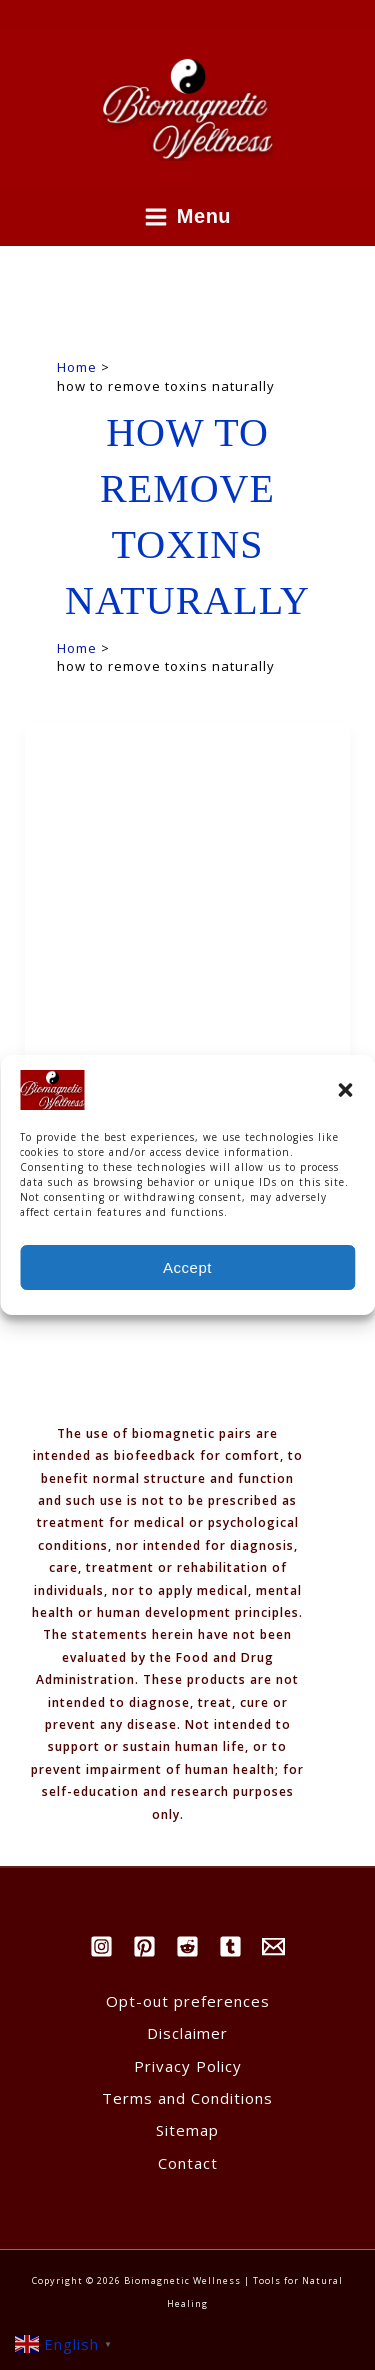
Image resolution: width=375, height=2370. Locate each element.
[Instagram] (101, 1946)
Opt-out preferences (188, 2001)
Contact (188, 2163)
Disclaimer (187, 2033)
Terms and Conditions (187, 2098)
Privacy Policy (188, 2066)
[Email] (273, 1946)
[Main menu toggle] (188, 217)
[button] (345, 1107)
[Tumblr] (230, 1946)
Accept (187, 1284)
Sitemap (187, 2130)
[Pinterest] (144, 1946)
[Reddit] (187, 1946)
